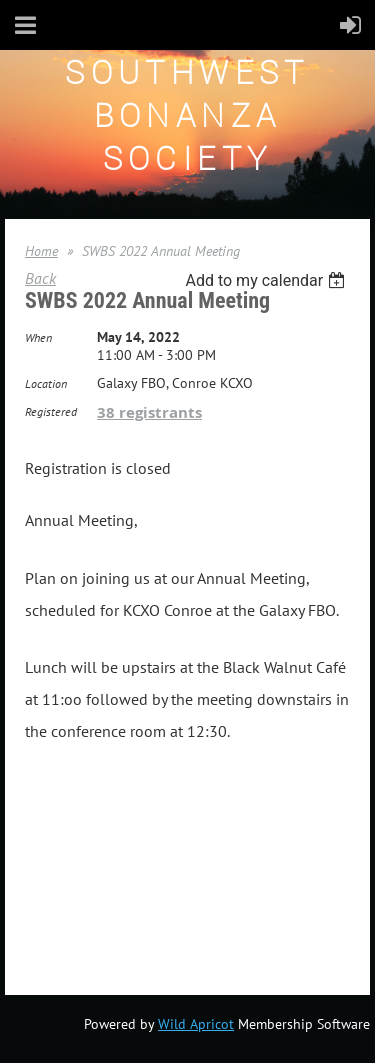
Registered (51, 411)
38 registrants (149, 412)
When (38, 337)
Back (40, 278)
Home (41, 251)
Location (46, 383)
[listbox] (267, 280)
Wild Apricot (196, 1024)
